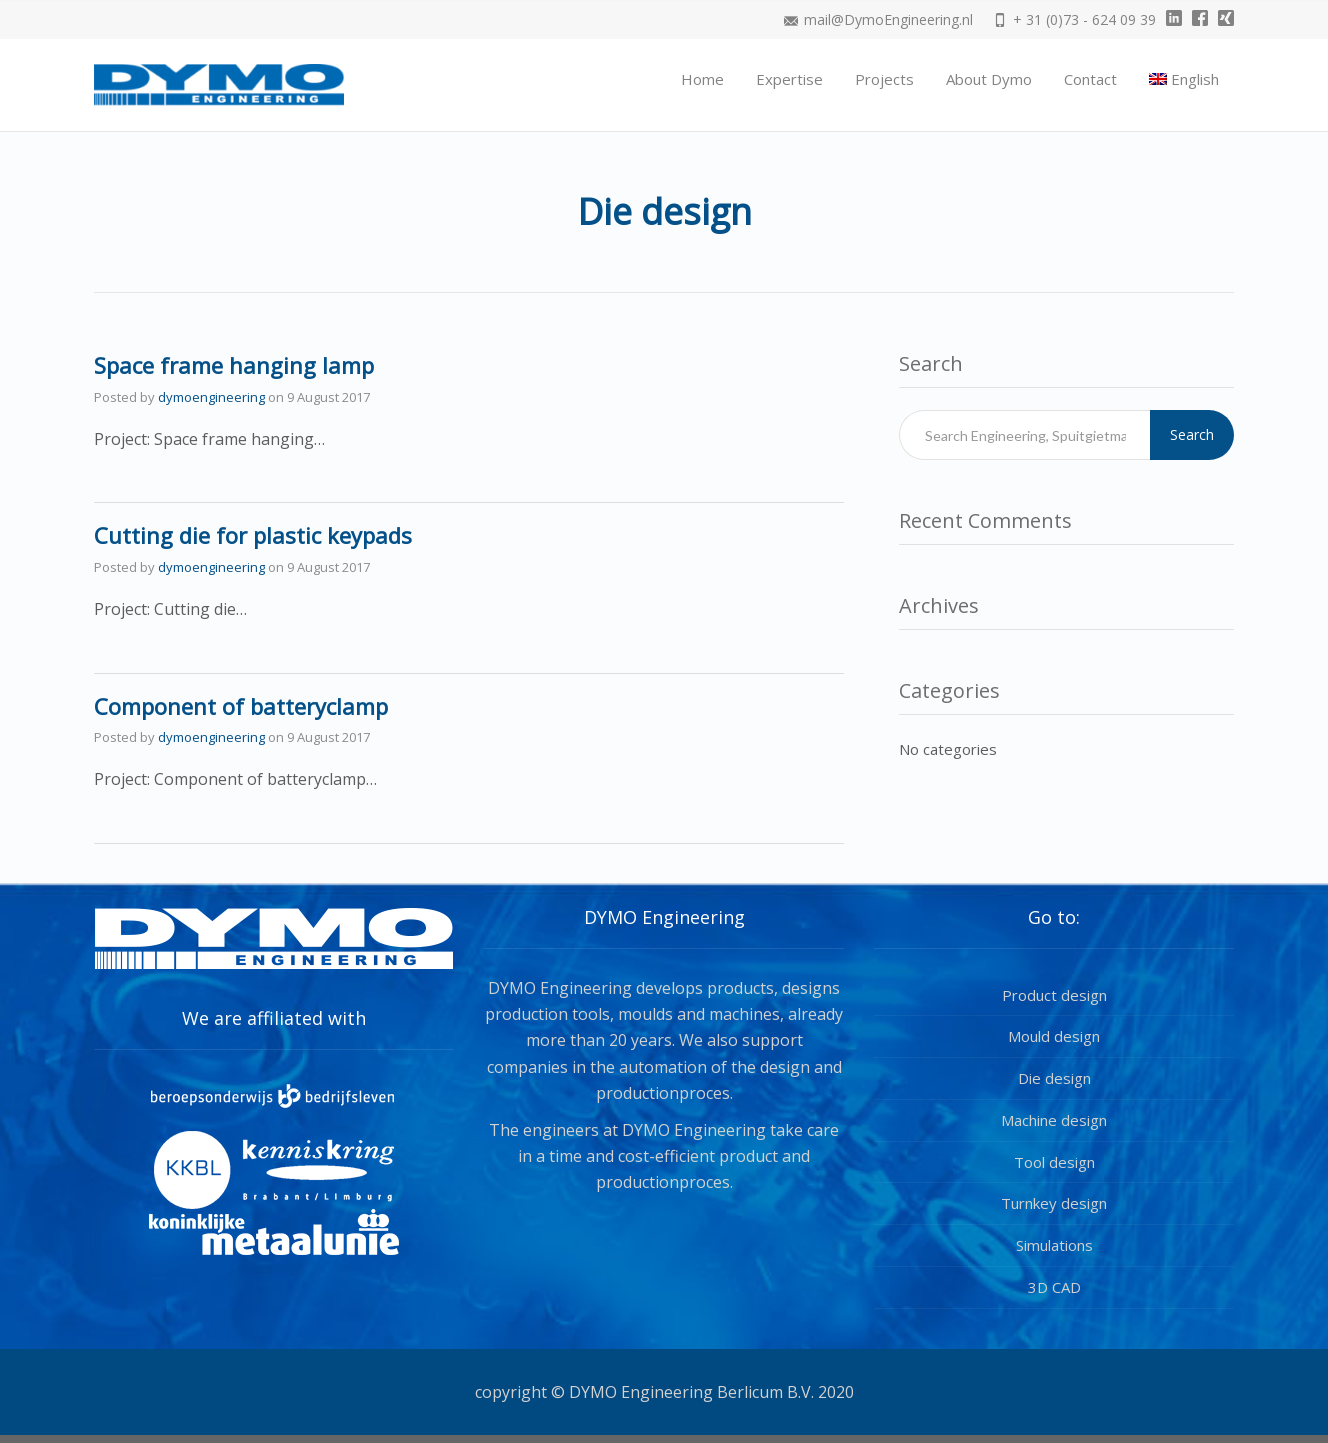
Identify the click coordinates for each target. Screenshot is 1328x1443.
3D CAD (1054, 1287)
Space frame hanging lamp (234, 365)
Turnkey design (1054, 1203)
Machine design (1054, 1120)
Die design (1054, 1078)
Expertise (789, 79)
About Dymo (989, 79)
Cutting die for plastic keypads (253, 535)
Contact (1090, 79)
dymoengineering (211, 397)
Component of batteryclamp (241, 706)
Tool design (1054, 1162)
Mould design (1054, 1036)
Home (702, 79)
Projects (884, 79)
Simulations (1054, 1245)
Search (1192, 434)
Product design (1054, 995)
